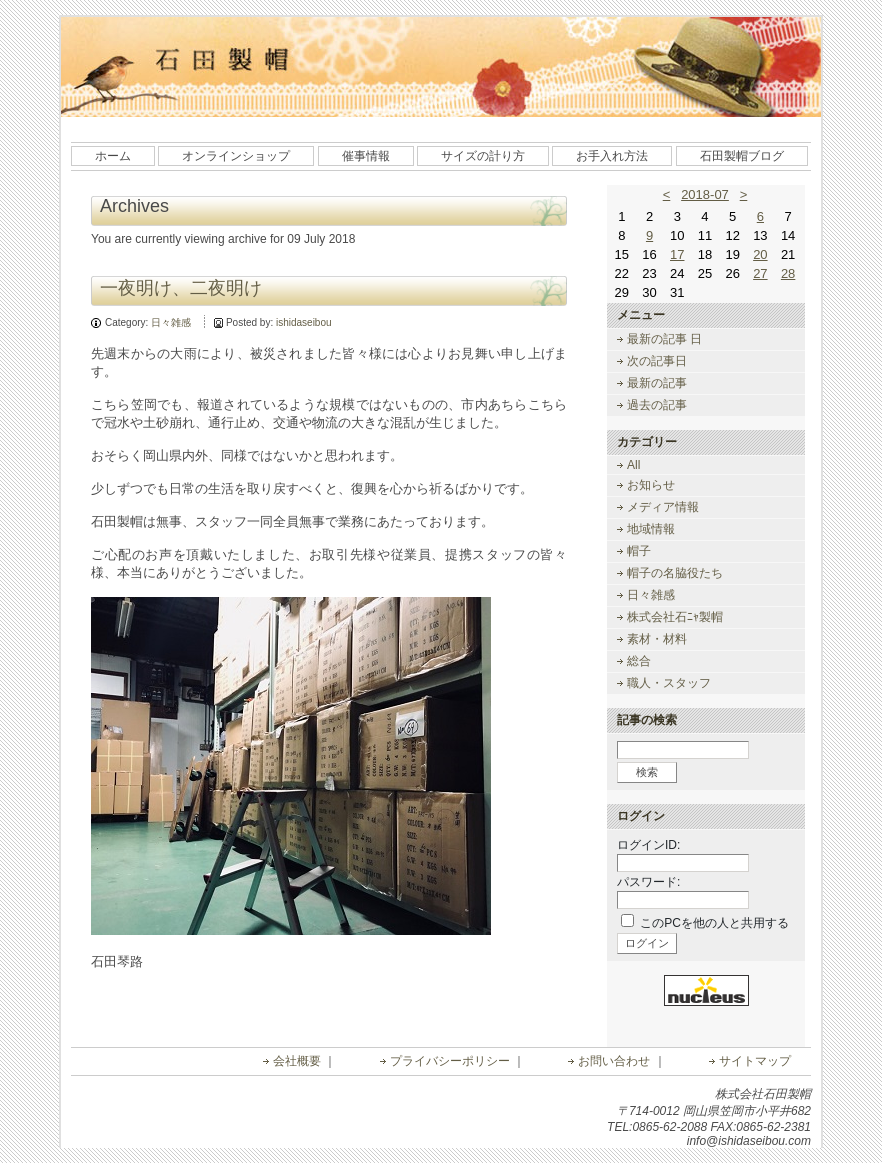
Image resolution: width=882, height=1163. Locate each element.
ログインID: (648, 845)
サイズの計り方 (483, 156)
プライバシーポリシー (450, 1061)
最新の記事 (657, 383)
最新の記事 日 (664, 339)
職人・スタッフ (669, 683)
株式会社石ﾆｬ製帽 (675, 617)
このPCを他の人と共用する (714, 923)
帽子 (639, 551)
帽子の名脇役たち (675, 573)
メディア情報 (663, 507)
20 (760, 254)
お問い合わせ (614, 1061)
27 (760, 273)
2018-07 (705, 194)
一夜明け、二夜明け (181, 288)
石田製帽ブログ (742, 156)
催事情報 (366, 156)
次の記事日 (657, 361)
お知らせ (651, 485)
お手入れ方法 (612, 156)
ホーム (113, 156)
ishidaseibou (304, 322)
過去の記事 (657, 405)
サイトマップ (755, 1061)
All (633, 465)
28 (788, 273)
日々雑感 (171, 322)
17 (677, 254)
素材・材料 (657, 639)
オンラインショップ (236, 156)
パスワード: (648, 882)
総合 (639, 661)
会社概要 (297, 1061)
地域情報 (651, 529)
